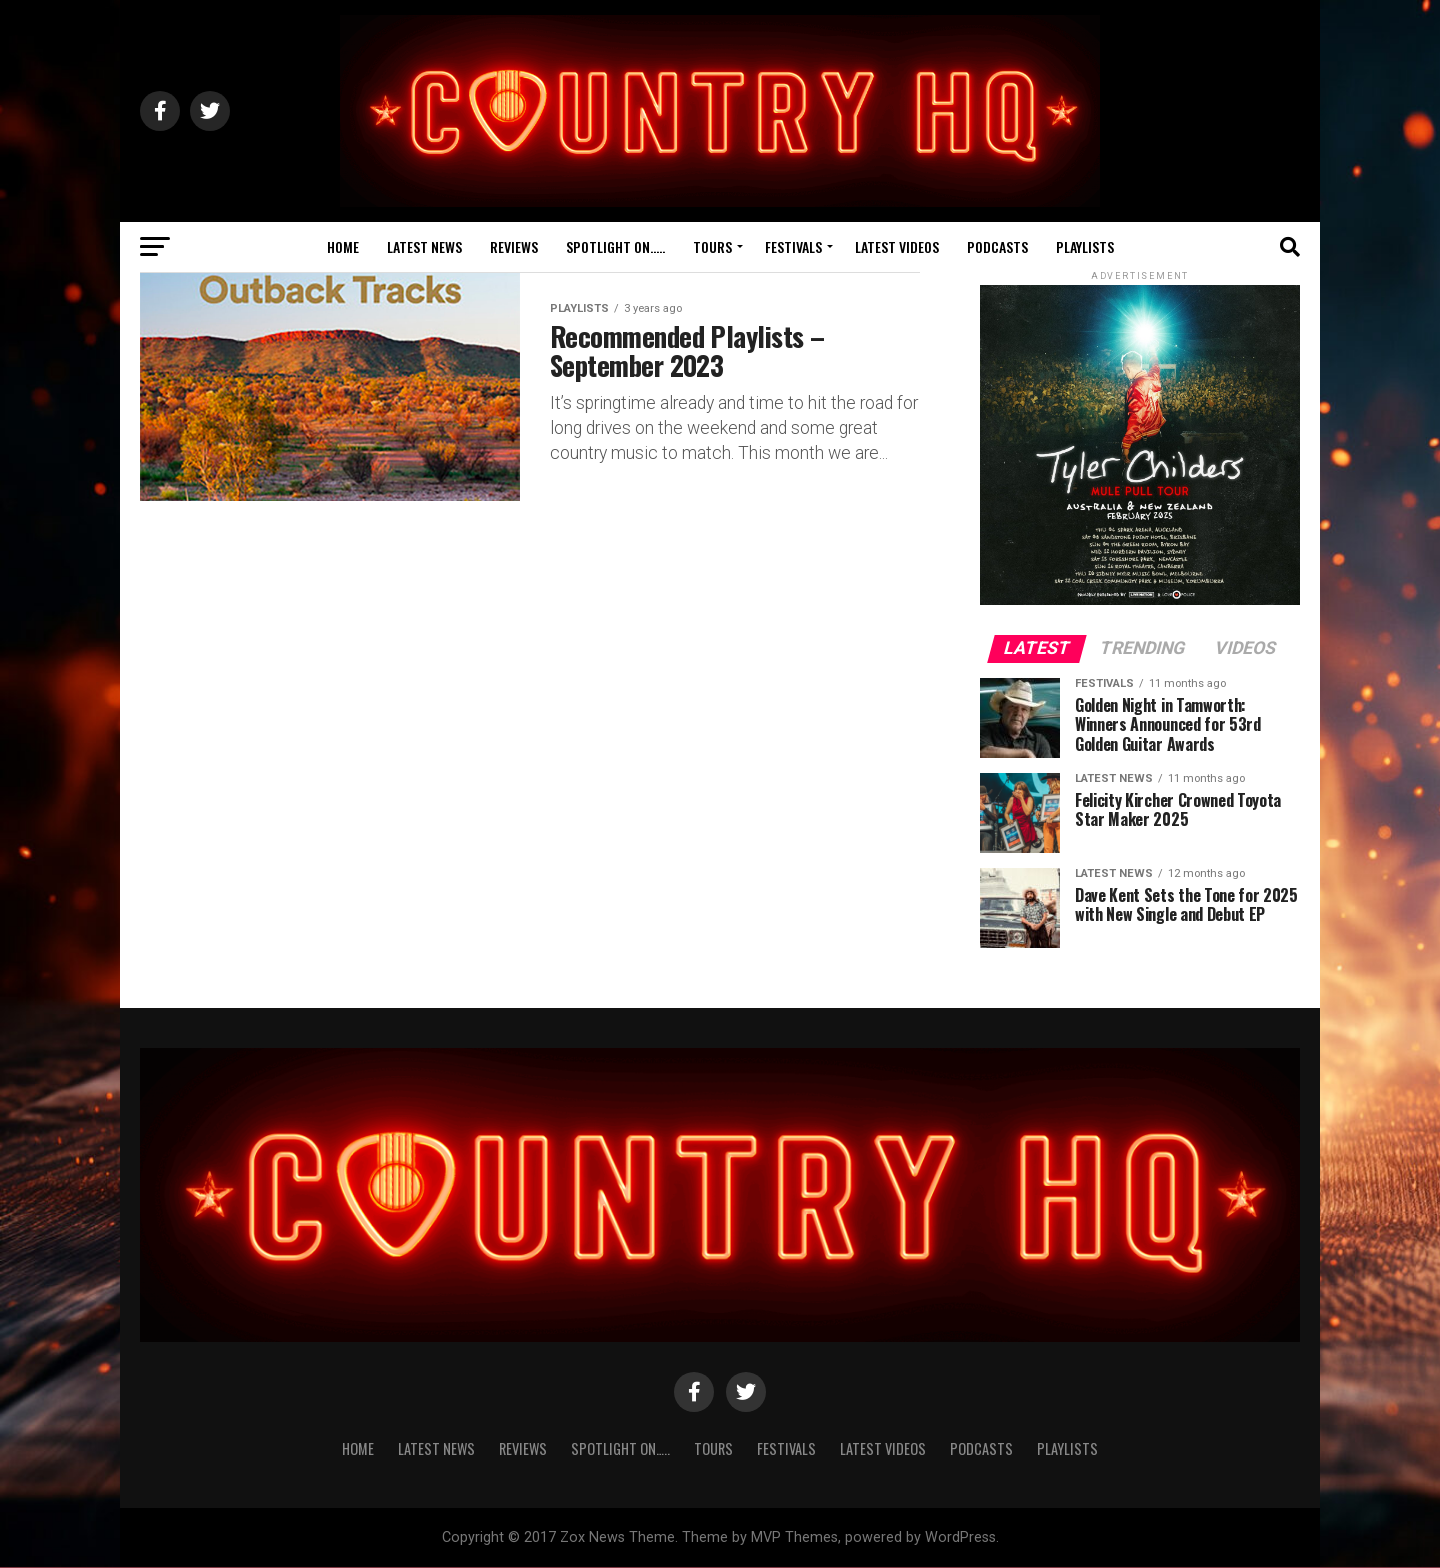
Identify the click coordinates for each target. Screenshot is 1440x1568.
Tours (712, 246)
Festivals (793, 246)
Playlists (1085, 246)
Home (343, 246)
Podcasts (997, 246)
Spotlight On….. (615, 246)
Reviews (514, 246)
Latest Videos (897, 246)
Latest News (424, 246)
